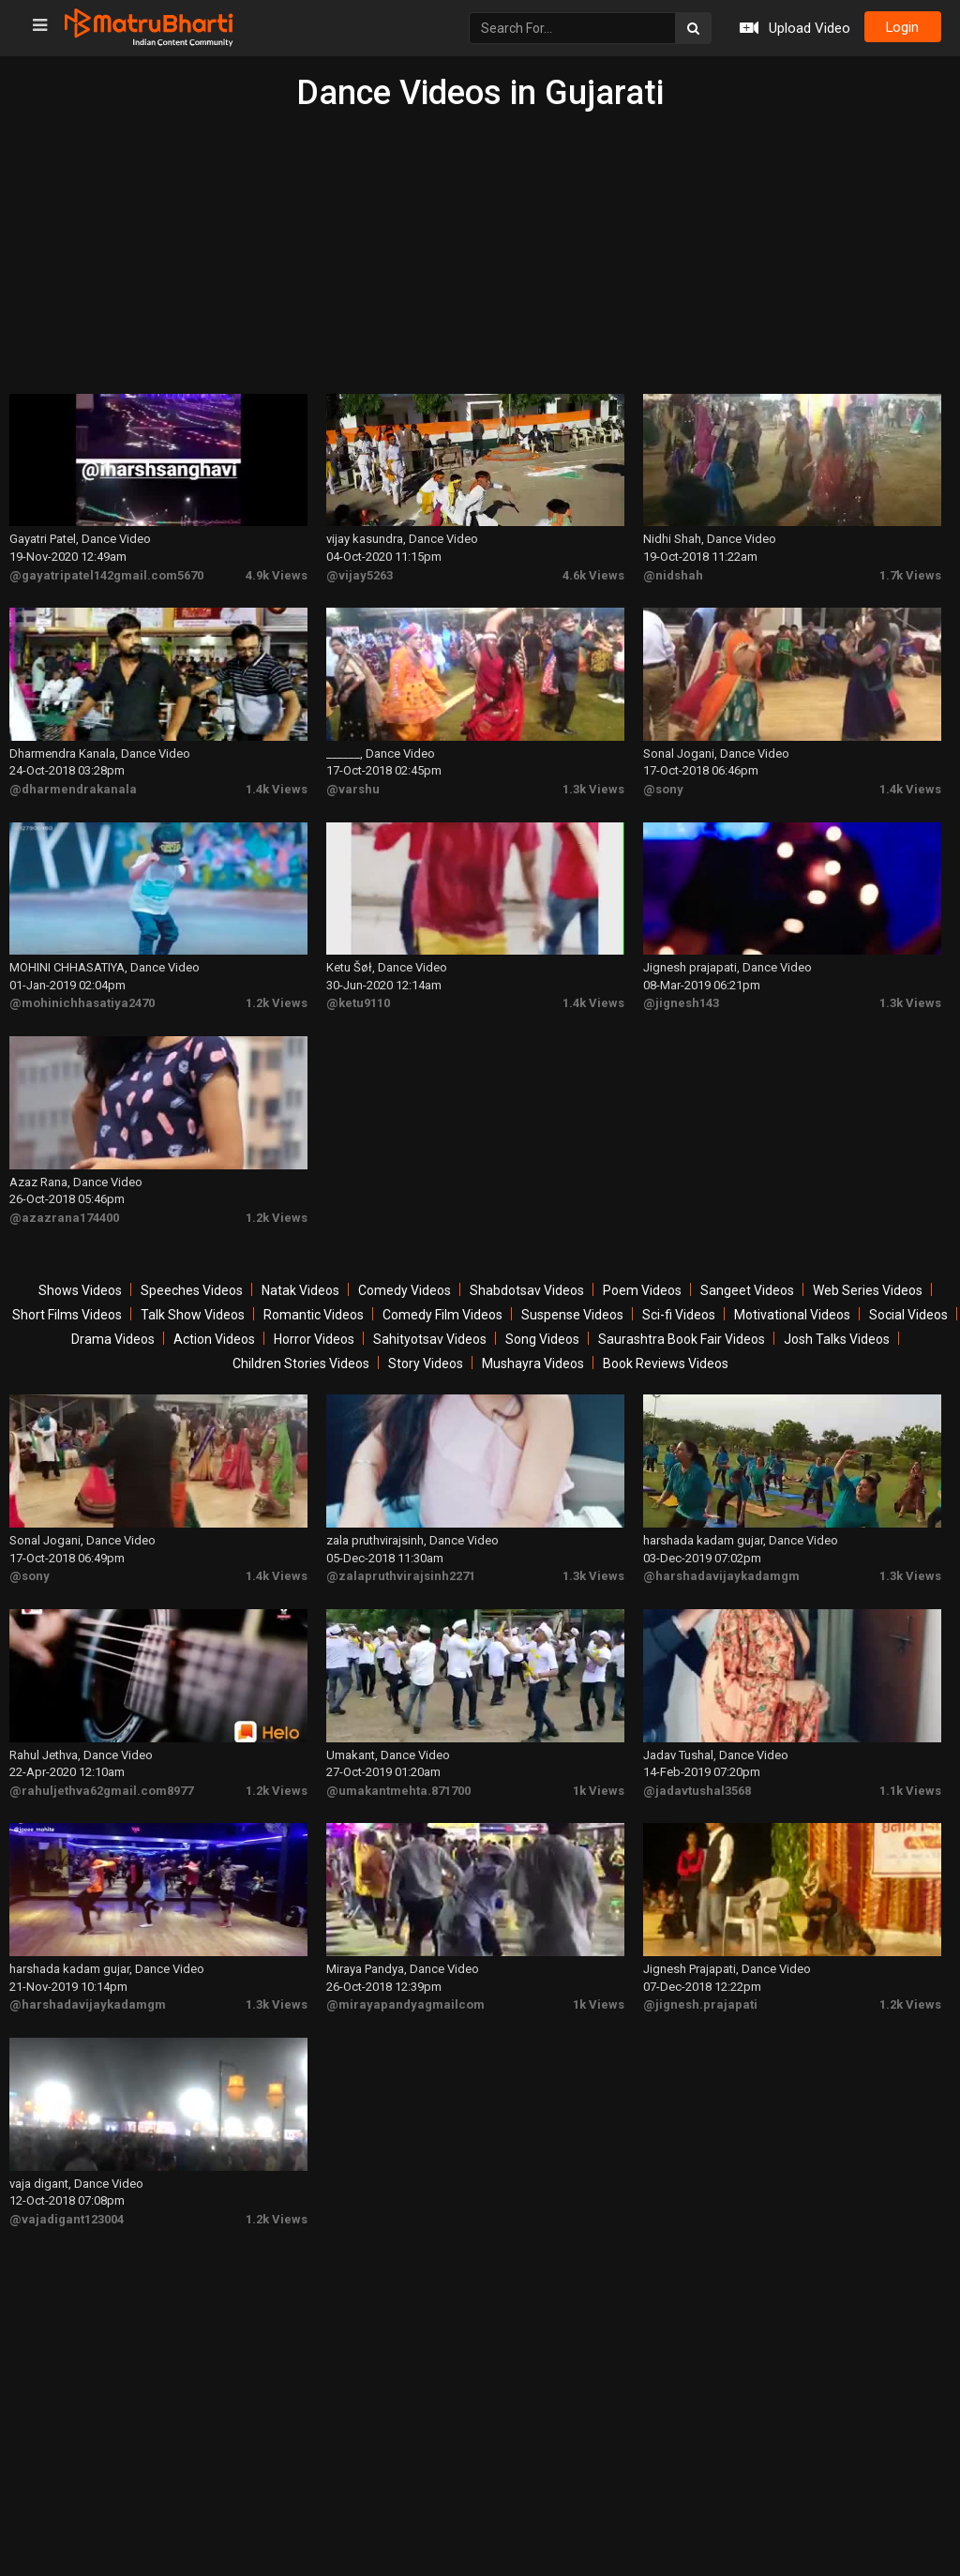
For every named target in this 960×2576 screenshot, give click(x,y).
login (901, 28)
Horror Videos (314, 1332)
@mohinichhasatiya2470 (82, 998)
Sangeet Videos (747, 1283)
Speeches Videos (192, 1283)
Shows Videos (80, 1283)
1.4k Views (277, 785)
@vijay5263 (359, 573)
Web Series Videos (867, 1283)
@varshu (353, 785)
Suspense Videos (572, 1308)
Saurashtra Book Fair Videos (681, 1332)
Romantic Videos (313, 1308)
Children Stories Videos (300, 1356)
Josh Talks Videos (837, 1332)
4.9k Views (277, 573)
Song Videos (542, 1332)
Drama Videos (113, 1332)
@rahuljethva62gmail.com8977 (101, 1780)
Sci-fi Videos (678, 1308)
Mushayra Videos (533, 1356)
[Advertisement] (480, 253)
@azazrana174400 (64, 1211)
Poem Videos (642, 1283)
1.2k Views (277, 998)
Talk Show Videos (193, 1308)
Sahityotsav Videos (430, 1332)
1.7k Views (910, 573)
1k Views (598, 1780)
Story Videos (425, 1356)
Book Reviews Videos (665, 1356)
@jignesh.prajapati (700, 1993)
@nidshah (673, 573)
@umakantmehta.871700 (398, 1780)
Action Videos (214, 1332)
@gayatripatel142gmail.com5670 (106, 573)
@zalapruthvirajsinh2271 (400, 1567)
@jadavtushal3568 (697, 1780)
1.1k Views (910, 1780)
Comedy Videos (404, 1283)
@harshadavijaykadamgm (721, 1567)
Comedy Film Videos (442, 1308)
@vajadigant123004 (66, 2206)
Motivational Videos (792, 1308)
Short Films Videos (67, 1308)
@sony (663, 785)
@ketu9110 (358, 998)
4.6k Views (593, 573)
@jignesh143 (681, 998)
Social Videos (908, 1308)
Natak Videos (300, 1283)
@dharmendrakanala (73, 785)
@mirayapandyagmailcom (405, 1993)
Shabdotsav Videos (527, 1283)
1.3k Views (593, 785)
